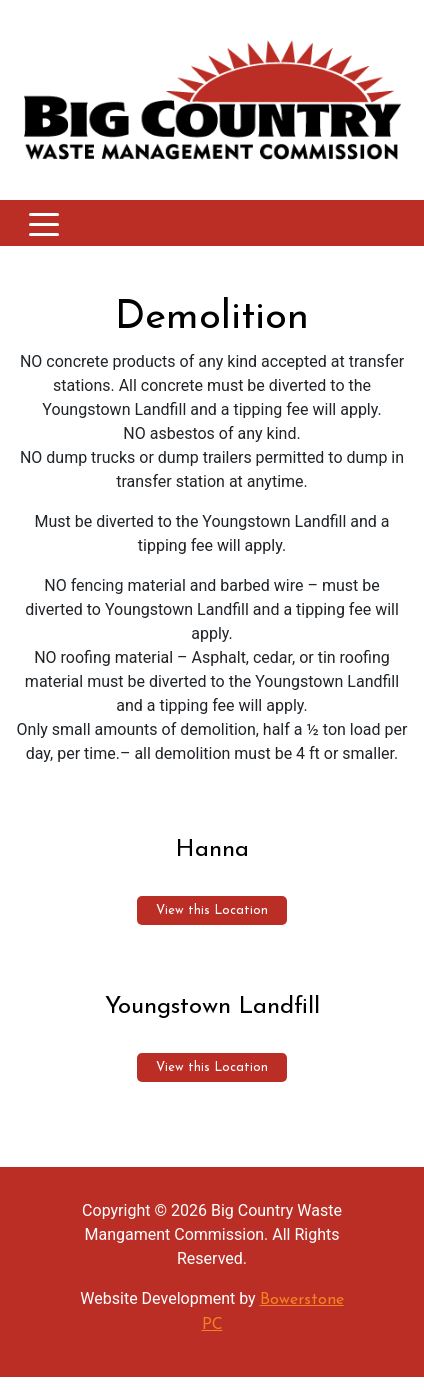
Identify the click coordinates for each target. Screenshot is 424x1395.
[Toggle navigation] (44, 223)
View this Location (212, 910)
